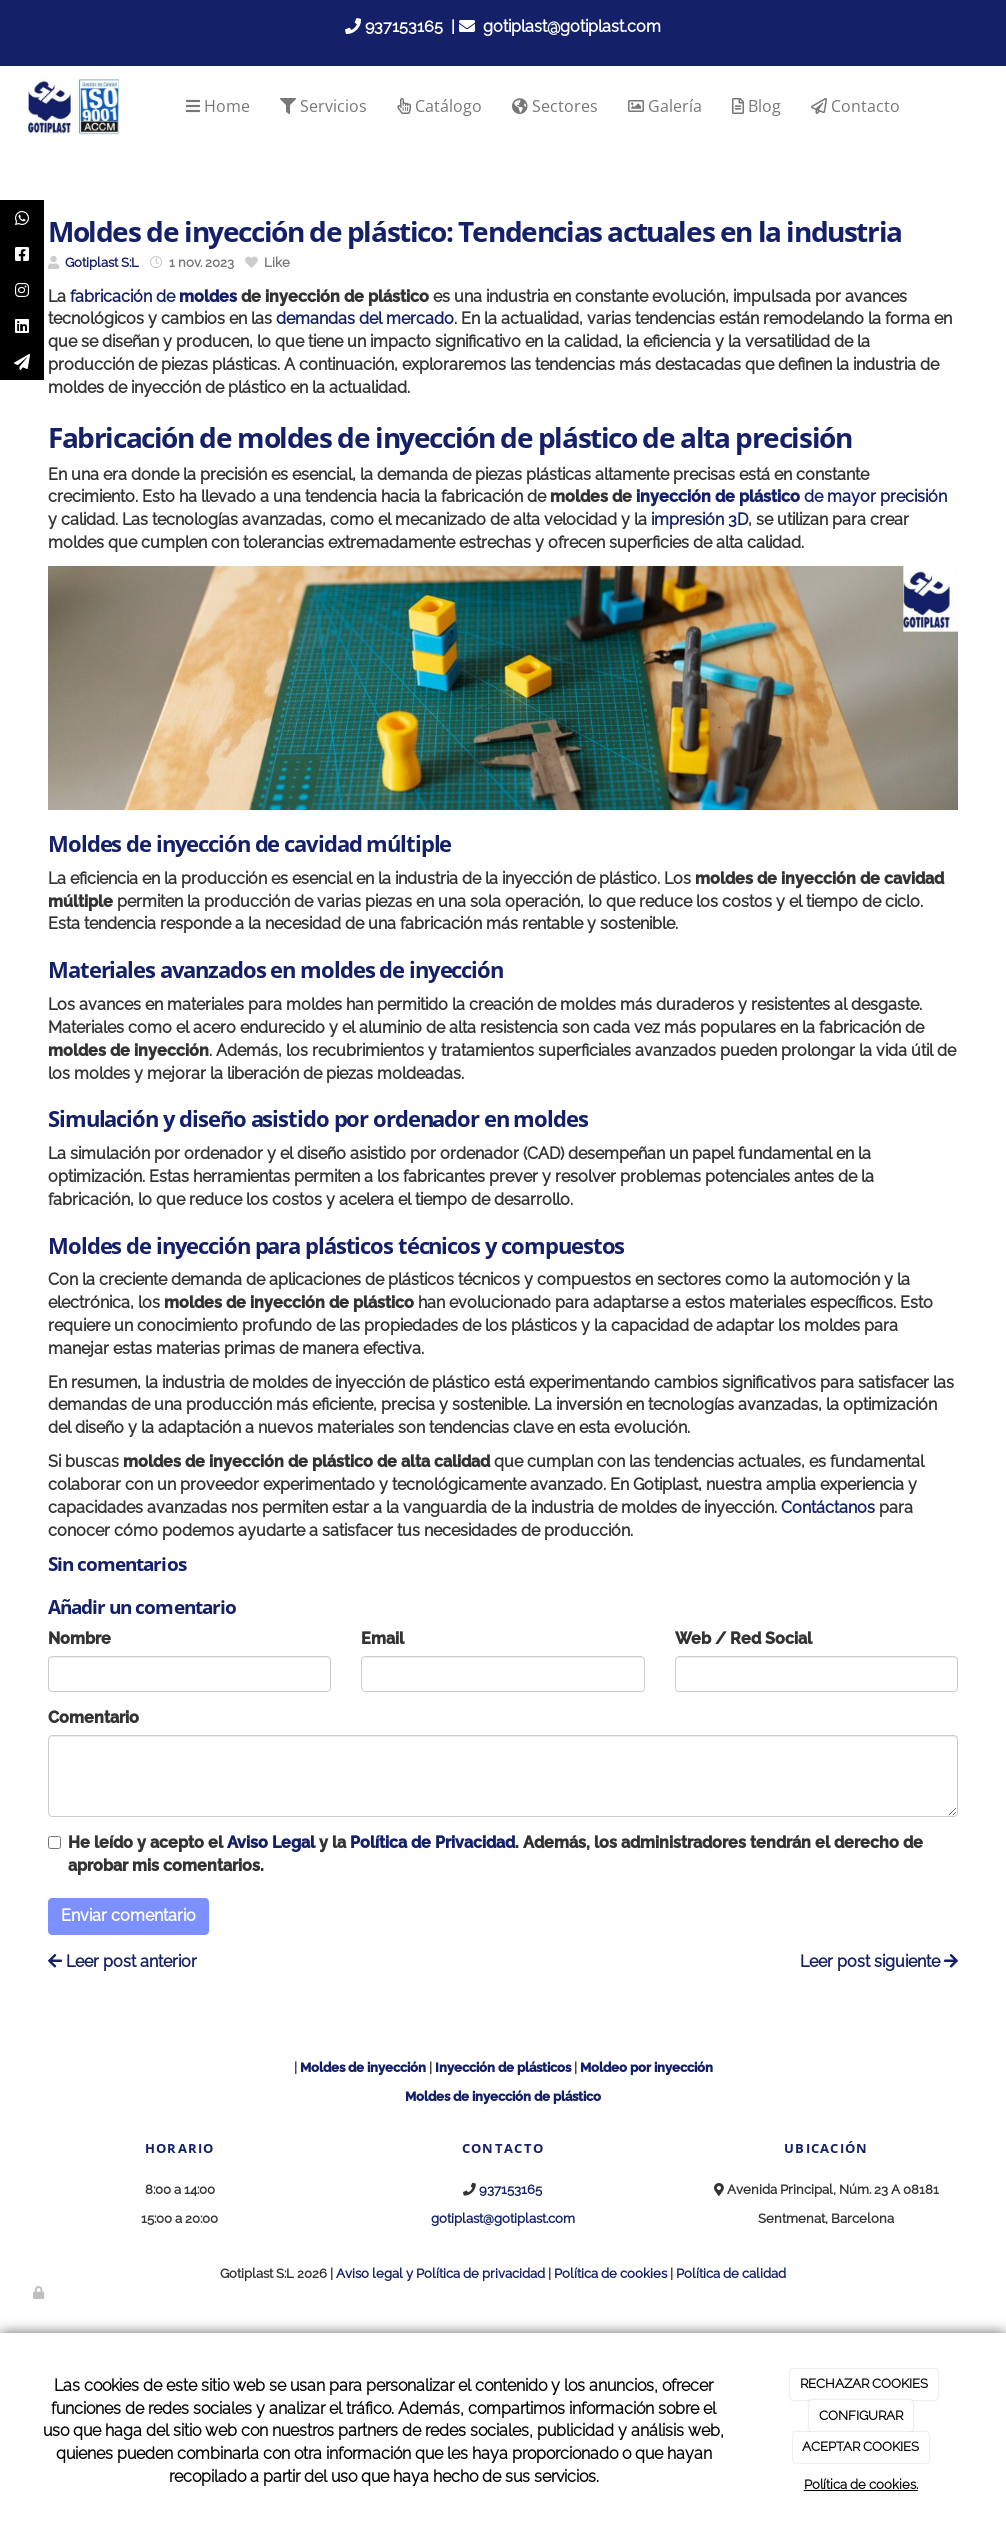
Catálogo (439, 106)
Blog (756, 106)
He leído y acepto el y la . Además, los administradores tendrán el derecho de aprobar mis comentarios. (495, 1854)
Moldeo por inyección (646, 2067)
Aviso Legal (271, 1842)
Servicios (323, 106)
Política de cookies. (861, 2484)
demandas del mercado (365, 318)
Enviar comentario (128, 1915)
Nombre (79, 1638)
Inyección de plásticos (503, 2067)
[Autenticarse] (40, 2292)
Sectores (555, 106)
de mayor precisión (791, 496)
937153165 (404, 26)
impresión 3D (699, 519)
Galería (665, 106)
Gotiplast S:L (102, 262)
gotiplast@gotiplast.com (572, 26)
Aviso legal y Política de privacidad (440, 2273)
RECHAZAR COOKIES (864, 2383)
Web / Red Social (743, 1638)
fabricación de (124, 296)
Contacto (855, 106)
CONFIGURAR (861, 2415)
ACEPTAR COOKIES (860, 2446)
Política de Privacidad (432, 1842)
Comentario (93, 1717)
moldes (208, 296)
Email (382, 1638)
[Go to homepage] (73, 106)
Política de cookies (610, 2273)
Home (218, 106)
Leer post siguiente (879, 1961)
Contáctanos (826, 1507)
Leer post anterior (122, 1961)
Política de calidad (731, 2273)
